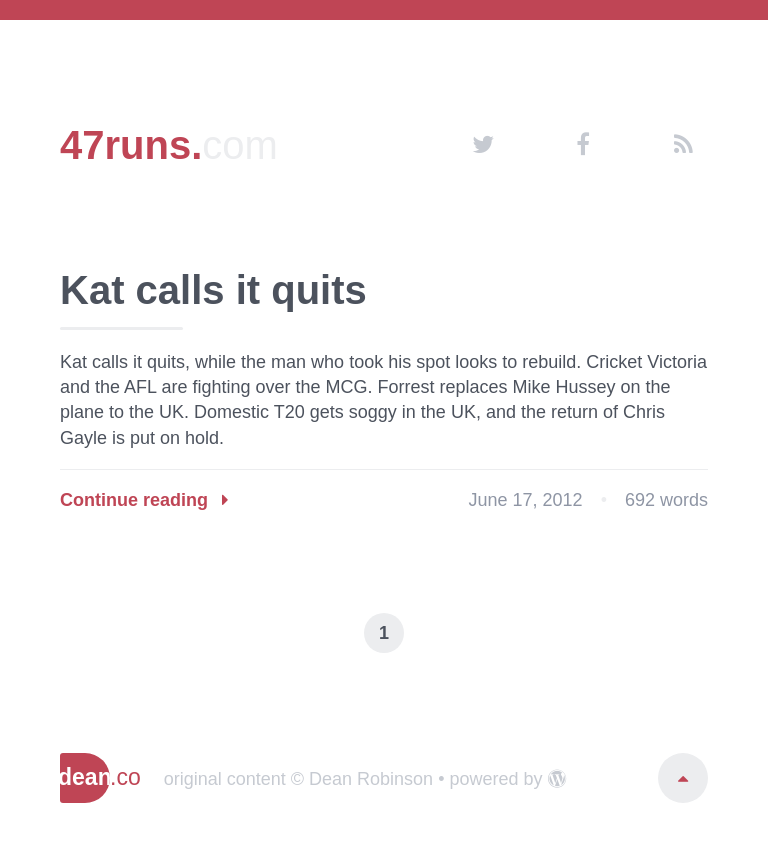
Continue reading (144, 500)
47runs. (169, 145)
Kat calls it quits (213, 290)
